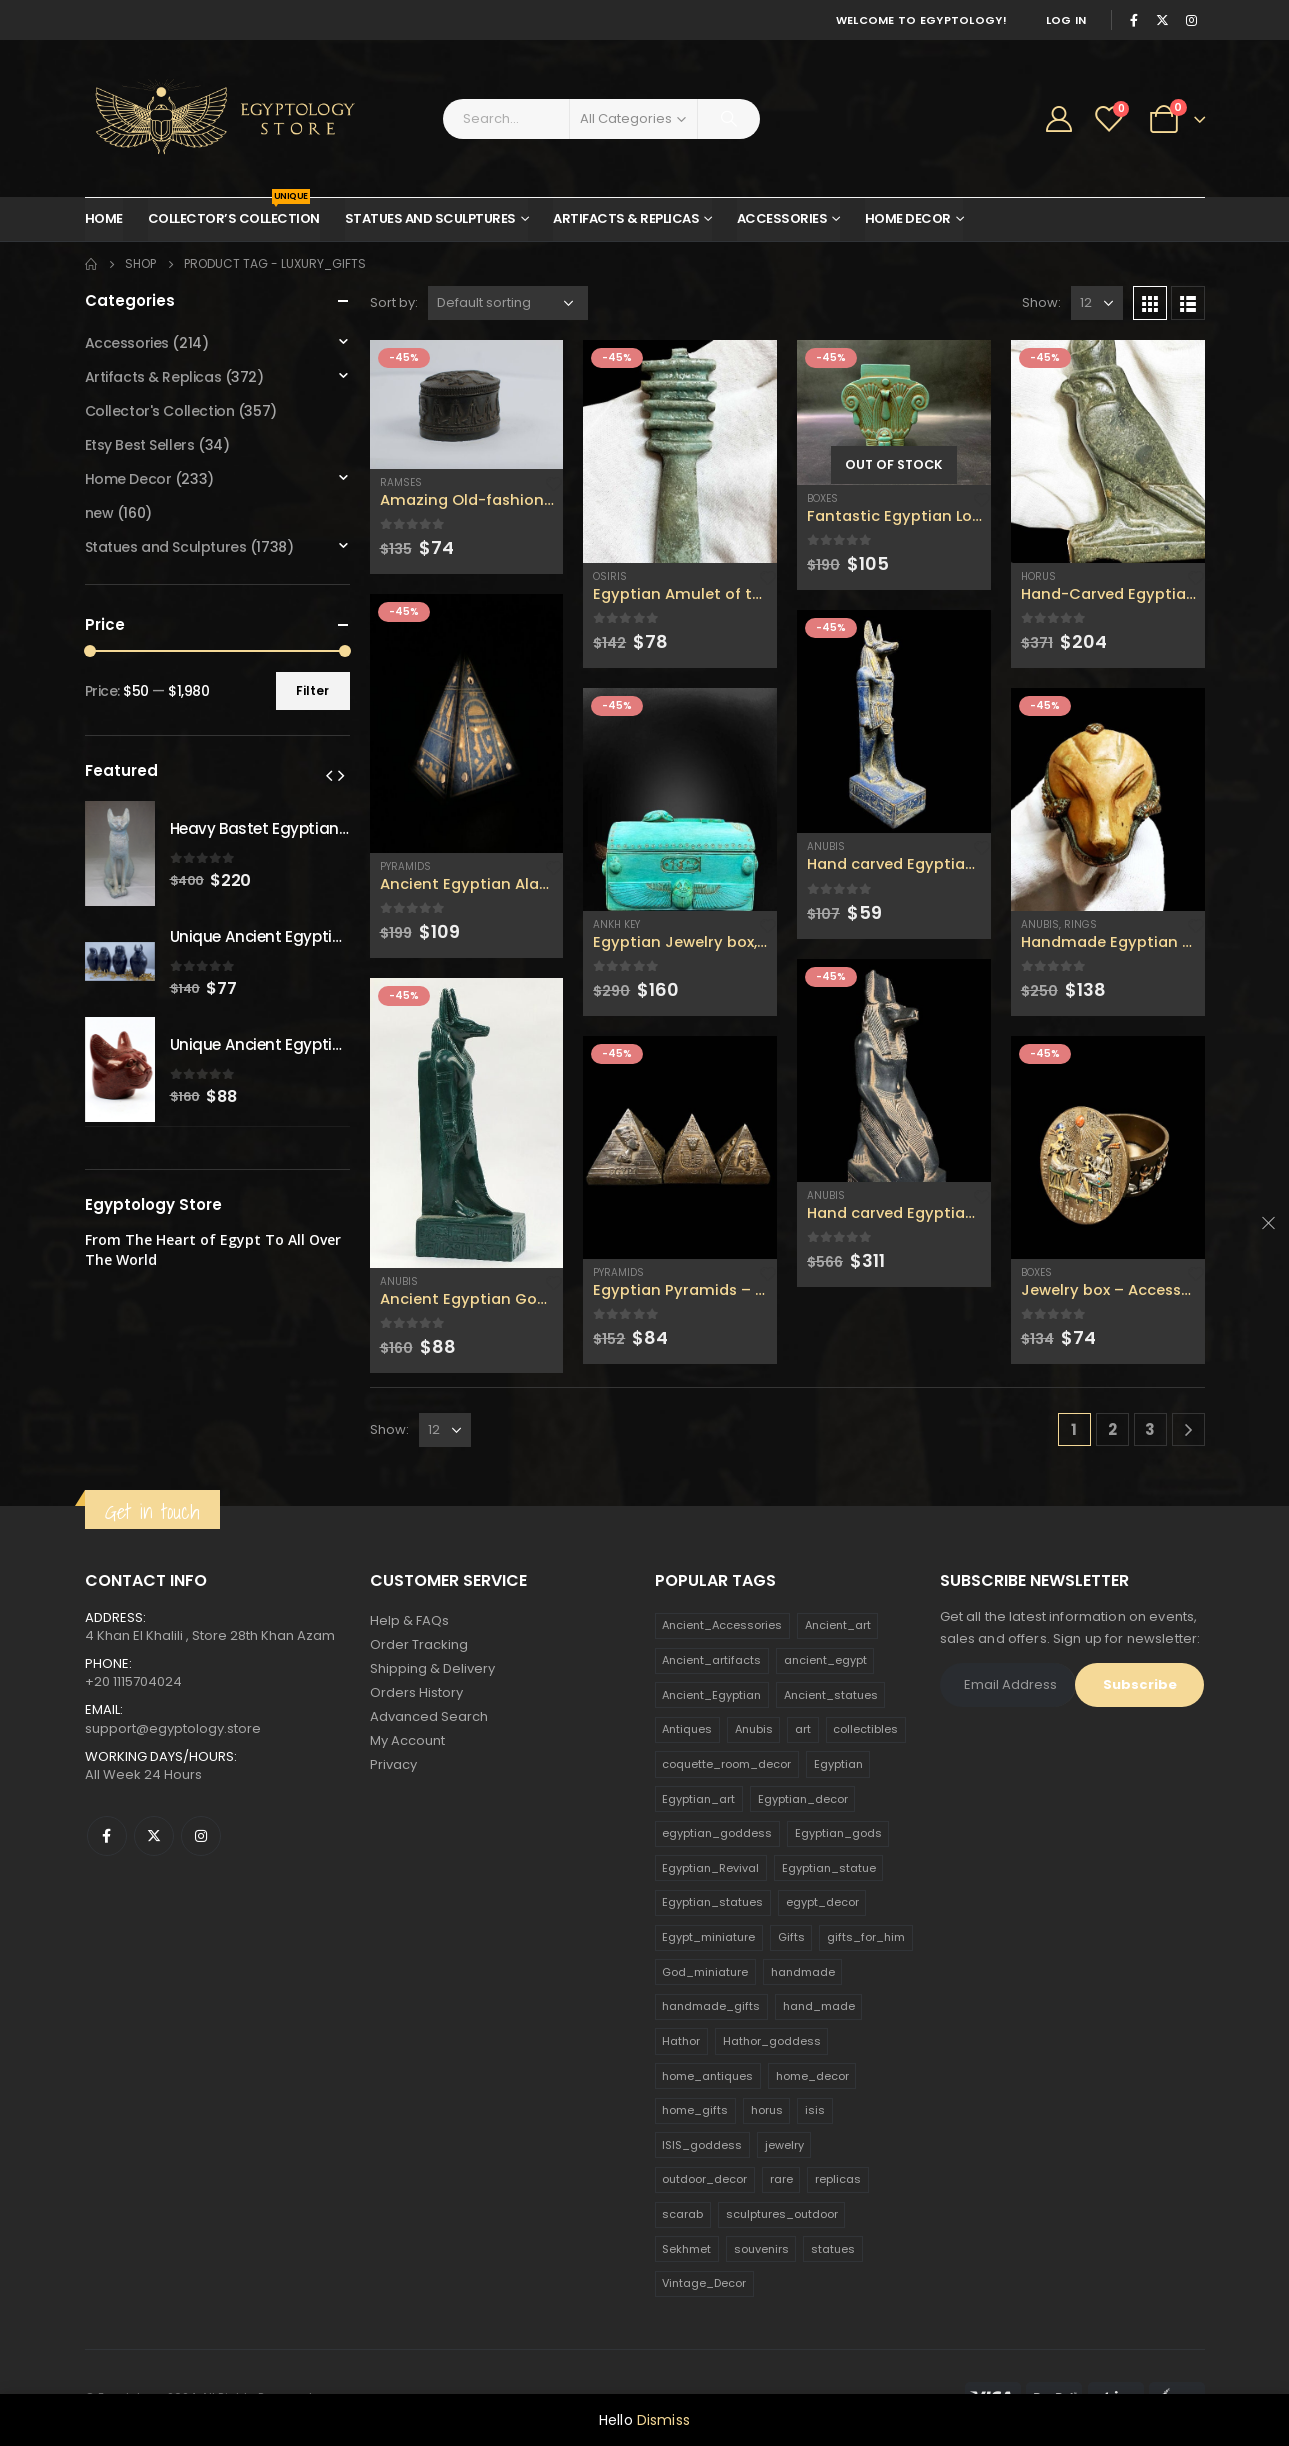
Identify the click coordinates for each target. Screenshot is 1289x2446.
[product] (467, 404)
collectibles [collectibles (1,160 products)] (865, 1729)
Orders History (416, 1692)
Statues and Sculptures (430, 218)
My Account (407, 1740)
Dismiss (663, 2420)
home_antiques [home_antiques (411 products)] (707, 2076)
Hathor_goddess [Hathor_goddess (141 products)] (772, 2041)
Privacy (393, 1764)
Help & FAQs (409, 1620)
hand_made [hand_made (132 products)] (819, 2006)
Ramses (401, 482)
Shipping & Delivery (432, 1668)
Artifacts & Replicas (626, 218)
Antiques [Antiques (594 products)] (687, 1729)
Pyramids (405, 866)
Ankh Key (616, 924)
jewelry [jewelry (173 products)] (784, 2145)
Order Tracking (419, 1644)
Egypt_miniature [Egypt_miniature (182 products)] (708, 1937)
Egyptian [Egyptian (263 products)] (838, 1764)
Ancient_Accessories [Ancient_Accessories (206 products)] (722, 1625)
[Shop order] (508, 303)
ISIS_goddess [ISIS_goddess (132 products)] (702, 2145)
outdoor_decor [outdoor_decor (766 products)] (704, 2179)
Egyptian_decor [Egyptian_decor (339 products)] (803, 1799)
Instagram (201, 1836)
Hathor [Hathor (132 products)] (681, 2041)
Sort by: (394, 302)
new (99, 513)
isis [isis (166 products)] (815, 2110)
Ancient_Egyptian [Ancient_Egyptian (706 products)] (711, 1695)
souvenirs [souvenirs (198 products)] (761, 2249)
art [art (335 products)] (803, 1729)
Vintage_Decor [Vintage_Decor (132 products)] (704, 2283)
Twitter (154, 1836)
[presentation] (329, 775)
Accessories (782, 218)
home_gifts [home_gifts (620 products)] (695, 2110)
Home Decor (908, 218)
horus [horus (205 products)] (767, 2110)
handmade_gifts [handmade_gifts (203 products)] (711, 2006)
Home (104, 218)
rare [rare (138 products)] (781, 2179)
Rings (1080, 924)
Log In (1066, 20)
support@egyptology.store (173, 1728)
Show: (1041, 302)
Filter (312, 690)
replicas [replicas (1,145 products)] (838, 2179)
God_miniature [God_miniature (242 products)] (705, 1972)
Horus (1038, 576)
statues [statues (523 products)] (833, 2249)
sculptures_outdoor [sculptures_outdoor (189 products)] (782, 2214)
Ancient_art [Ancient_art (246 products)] (838, 1625)
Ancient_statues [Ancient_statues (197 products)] (831, 1695)
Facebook (107, 1836)
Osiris (610, 576)
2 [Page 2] (1112, 1429)
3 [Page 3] (1150, 1429)
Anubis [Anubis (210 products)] (754, 1729)
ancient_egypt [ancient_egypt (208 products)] (825, 1660)
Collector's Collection (160, 411)
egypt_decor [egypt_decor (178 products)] (822, 1902)
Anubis (399, 1281)
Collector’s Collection (234, 213)
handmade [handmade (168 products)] (803, 1972)
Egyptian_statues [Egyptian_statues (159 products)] (712, 1902)
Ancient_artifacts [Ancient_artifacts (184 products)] (711, 1660)
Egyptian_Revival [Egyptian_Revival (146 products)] (710, 1868)
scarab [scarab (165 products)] (682, 2214)
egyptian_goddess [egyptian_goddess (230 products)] (717, 1833)
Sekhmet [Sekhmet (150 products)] (686, 2249)
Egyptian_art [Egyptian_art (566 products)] (698, 1799)
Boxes (822, 498)
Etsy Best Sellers (140, 445)
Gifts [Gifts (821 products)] (791, 1937)
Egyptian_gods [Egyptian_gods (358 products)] (838, 1833)
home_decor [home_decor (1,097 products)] (812, 2076)
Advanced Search (429, 1716)
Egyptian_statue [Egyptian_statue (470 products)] (829, 1868)
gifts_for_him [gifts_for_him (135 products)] (866, 1937)
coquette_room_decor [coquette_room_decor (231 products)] (726, 1764)
